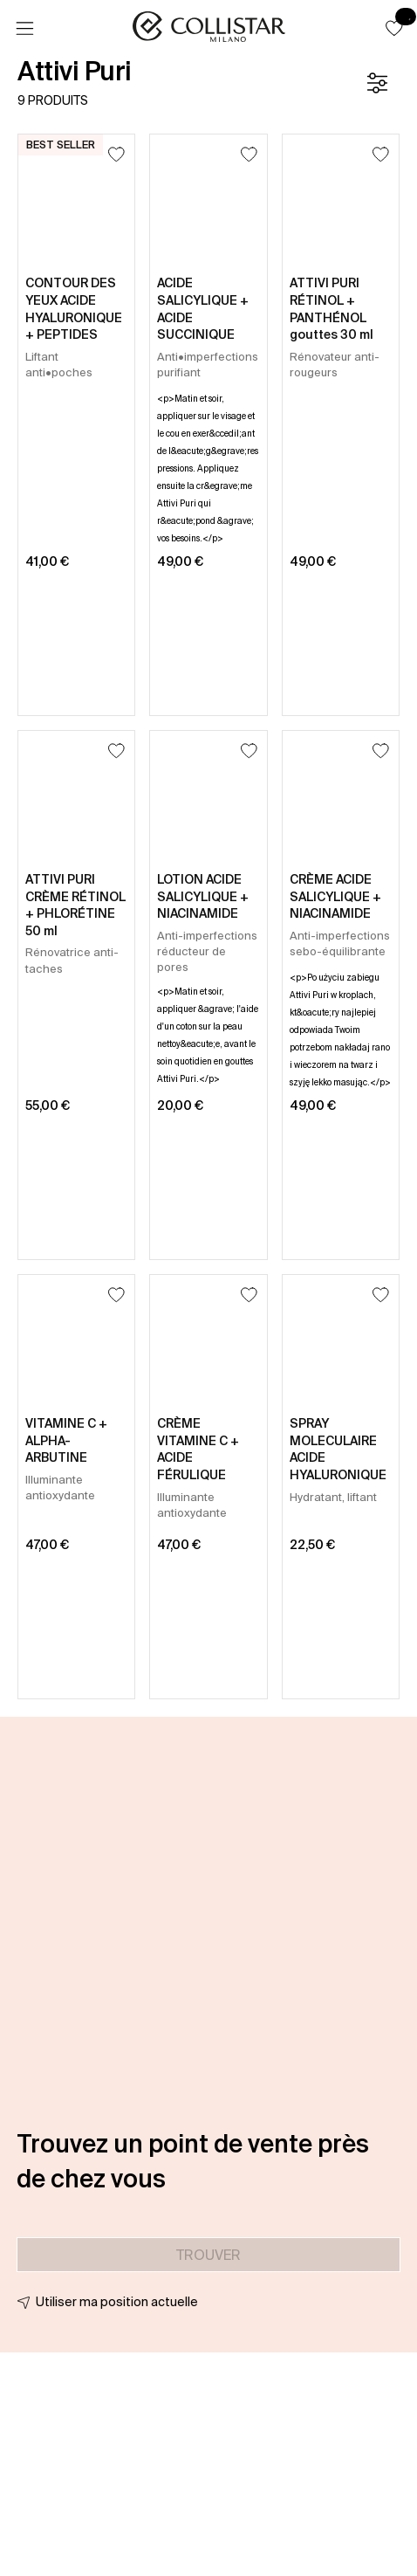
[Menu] (24, 28)
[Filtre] (377, 83)
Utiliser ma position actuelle (117, 2302)
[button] (394, 28)
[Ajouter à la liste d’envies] (116, 154)
